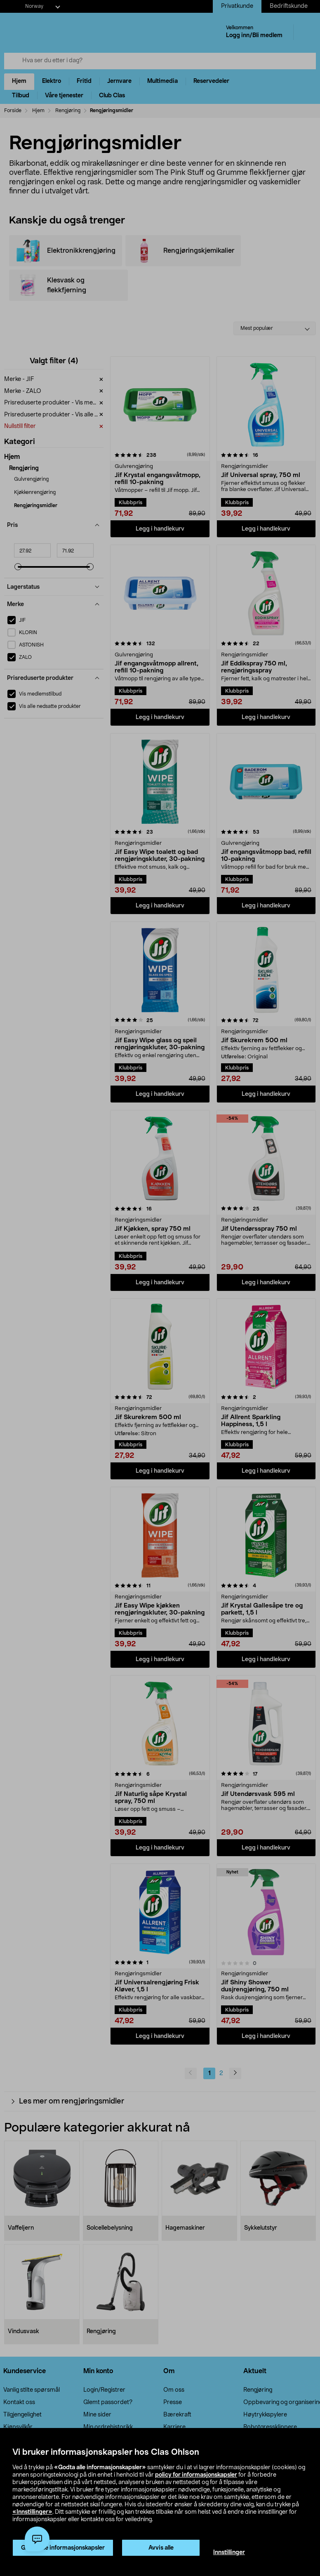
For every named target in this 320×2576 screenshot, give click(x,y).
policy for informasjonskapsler (196, 2475)
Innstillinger (229, 2552)
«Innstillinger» (32, 2512)
